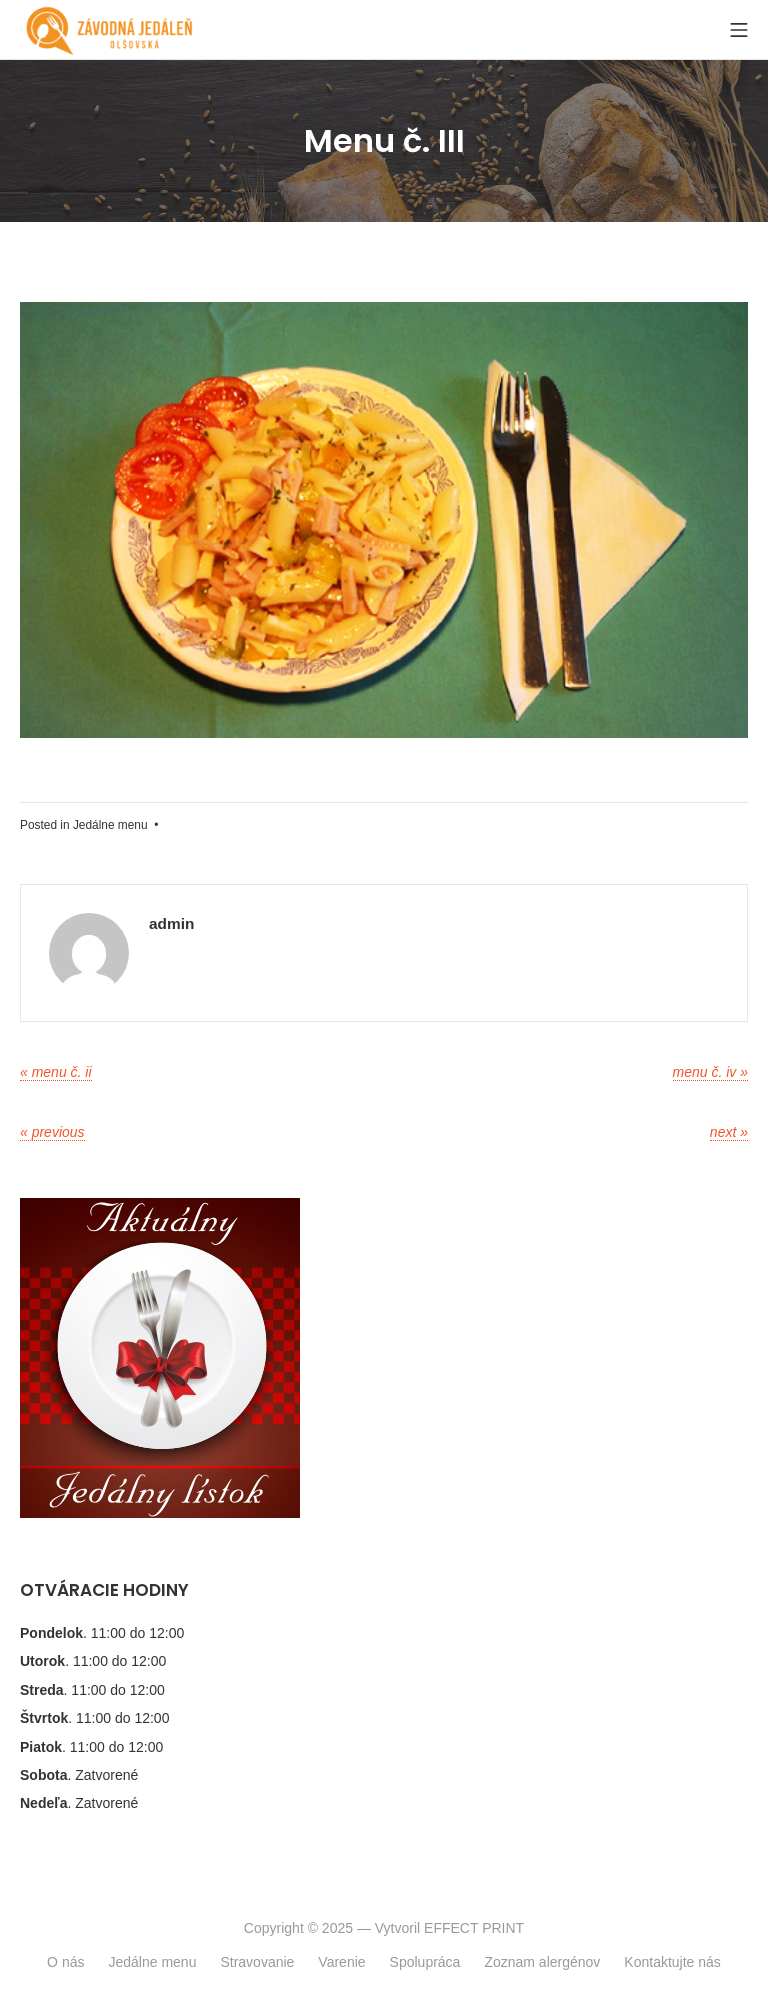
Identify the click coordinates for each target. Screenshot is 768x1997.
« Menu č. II (56, 1072)
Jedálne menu (110, 825)
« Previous (52, 1132)
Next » (729, 1132)
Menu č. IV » (710, 1072)
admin (171, 923)
